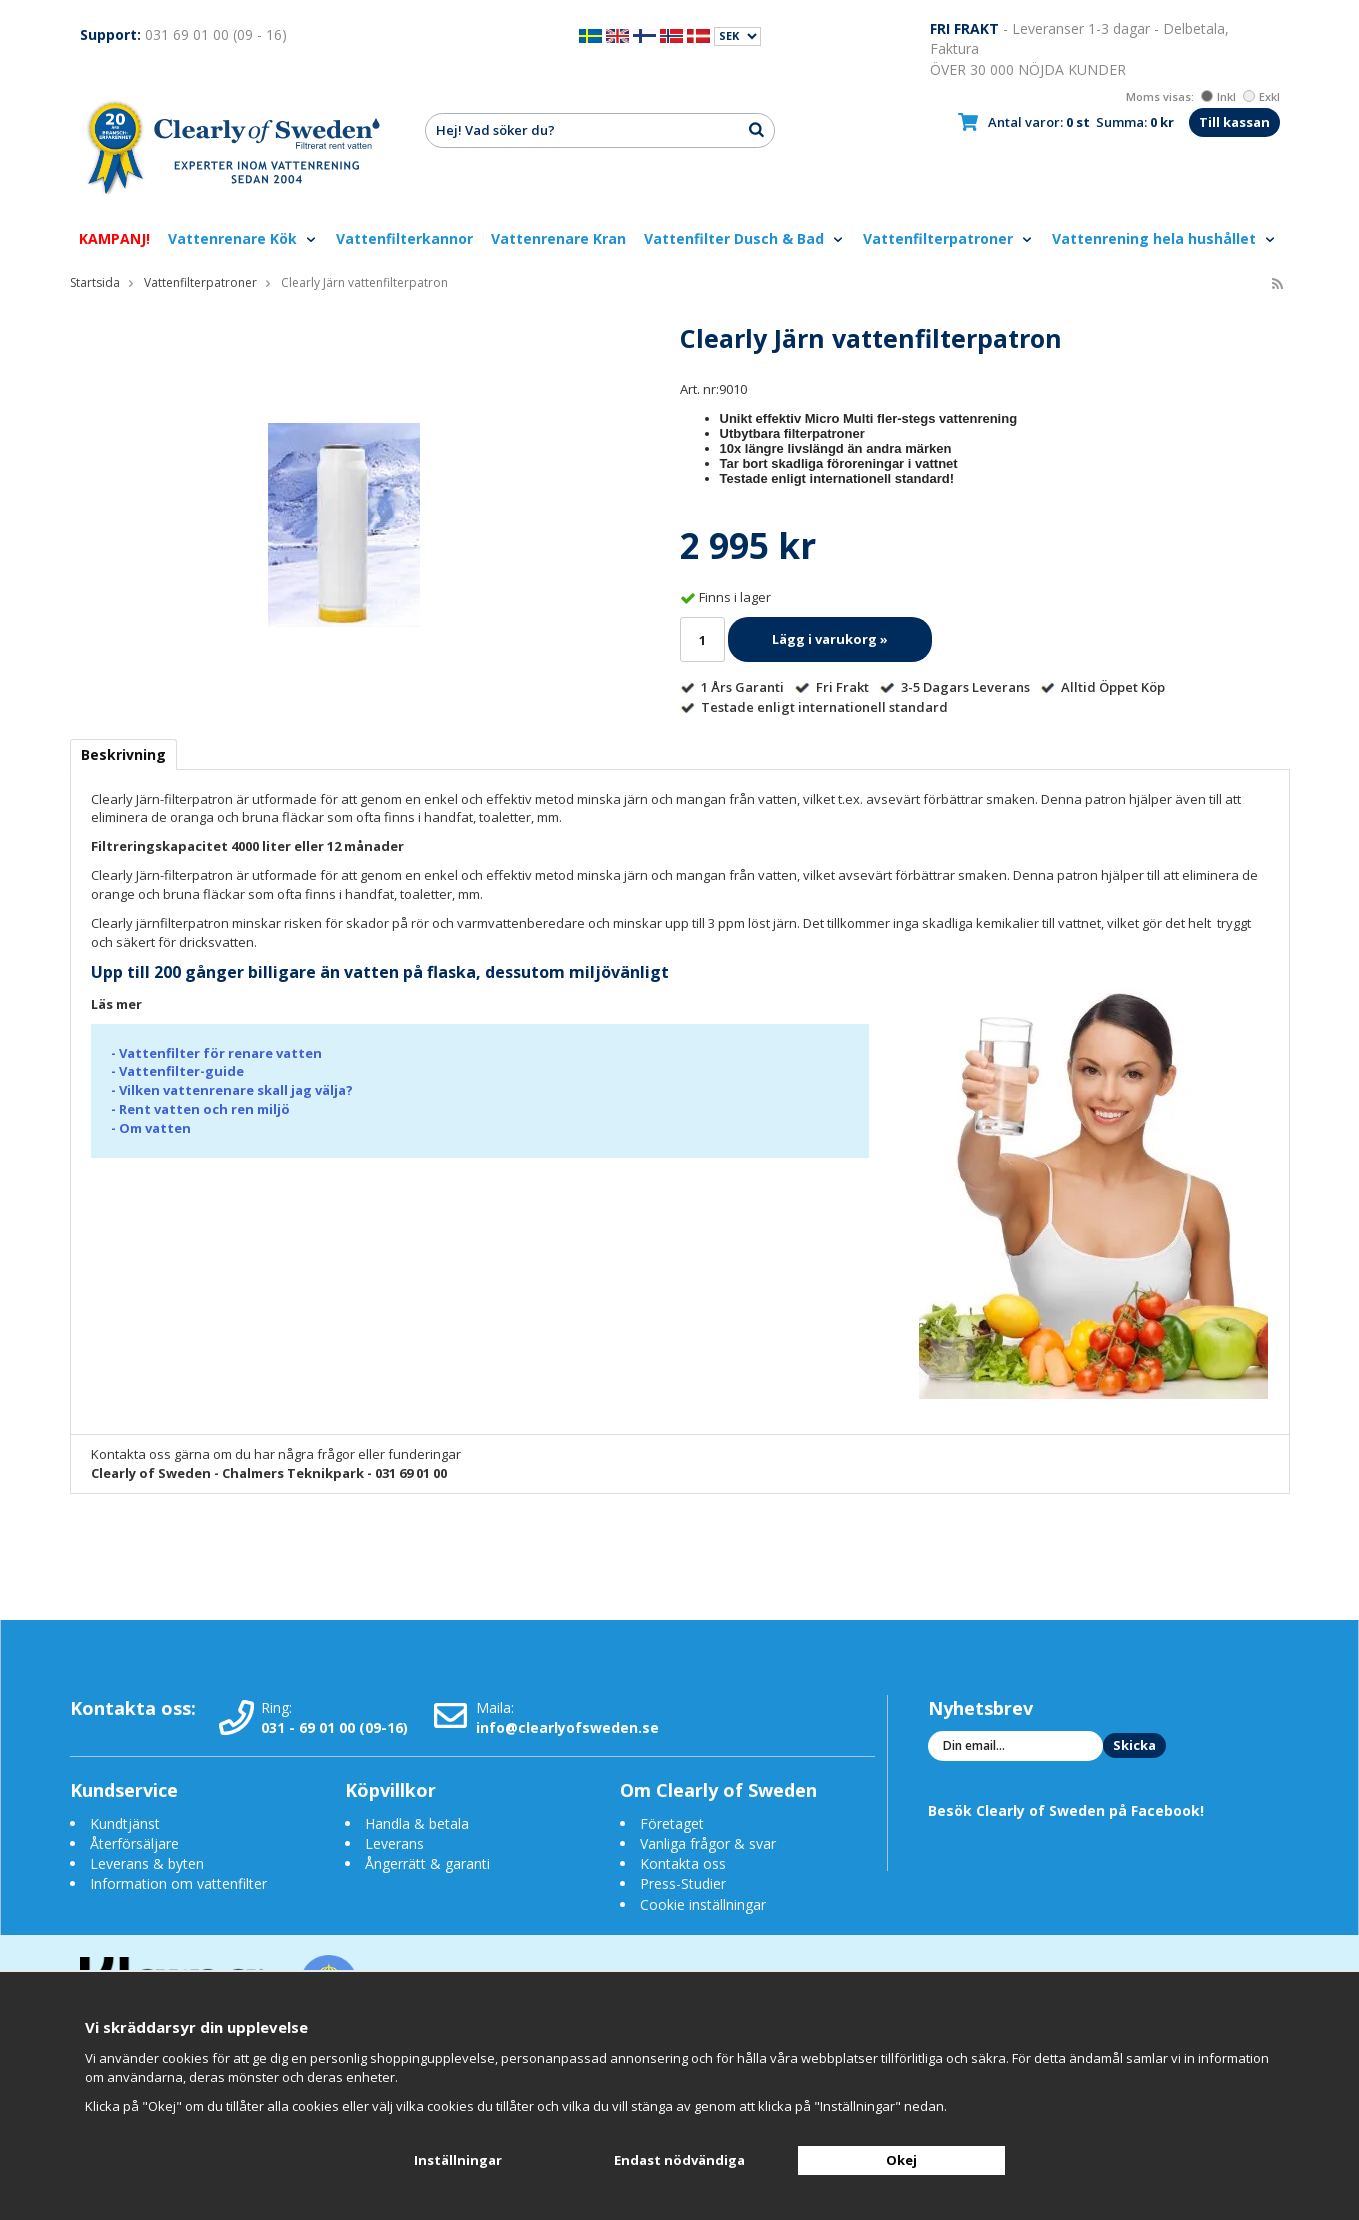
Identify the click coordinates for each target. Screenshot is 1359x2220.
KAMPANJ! (114, 238)
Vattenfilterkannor (404, 238)
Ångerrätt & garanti (427, 1863)
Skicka (1134, 1745)
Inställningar (458, 2160)
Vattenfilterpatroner (948, 238)
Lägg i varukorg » (830, 639)
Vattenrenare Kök (243, 238)
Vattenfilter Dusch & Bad (744, 238)
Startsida (95, 282)
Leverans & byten (147, 1863)
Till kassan (1234, 122)
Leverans (394, 1843)
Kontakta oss (683, 1863)
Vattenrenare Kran (558, 238)
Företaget (672, 1823)
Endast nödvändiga (679, 2160)
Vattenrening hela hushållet (1164, 238)
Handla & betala (417, 1823)
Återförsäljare (134, 1843)
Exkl (1261, 96)
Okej (901, 2160)
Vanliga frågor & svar (708, 1843)
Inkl (1218, 96)
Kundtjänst (125, 1823)
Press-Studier (683, 1883)
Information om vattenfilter (178, 1883)
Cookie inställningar (703, 1904)
